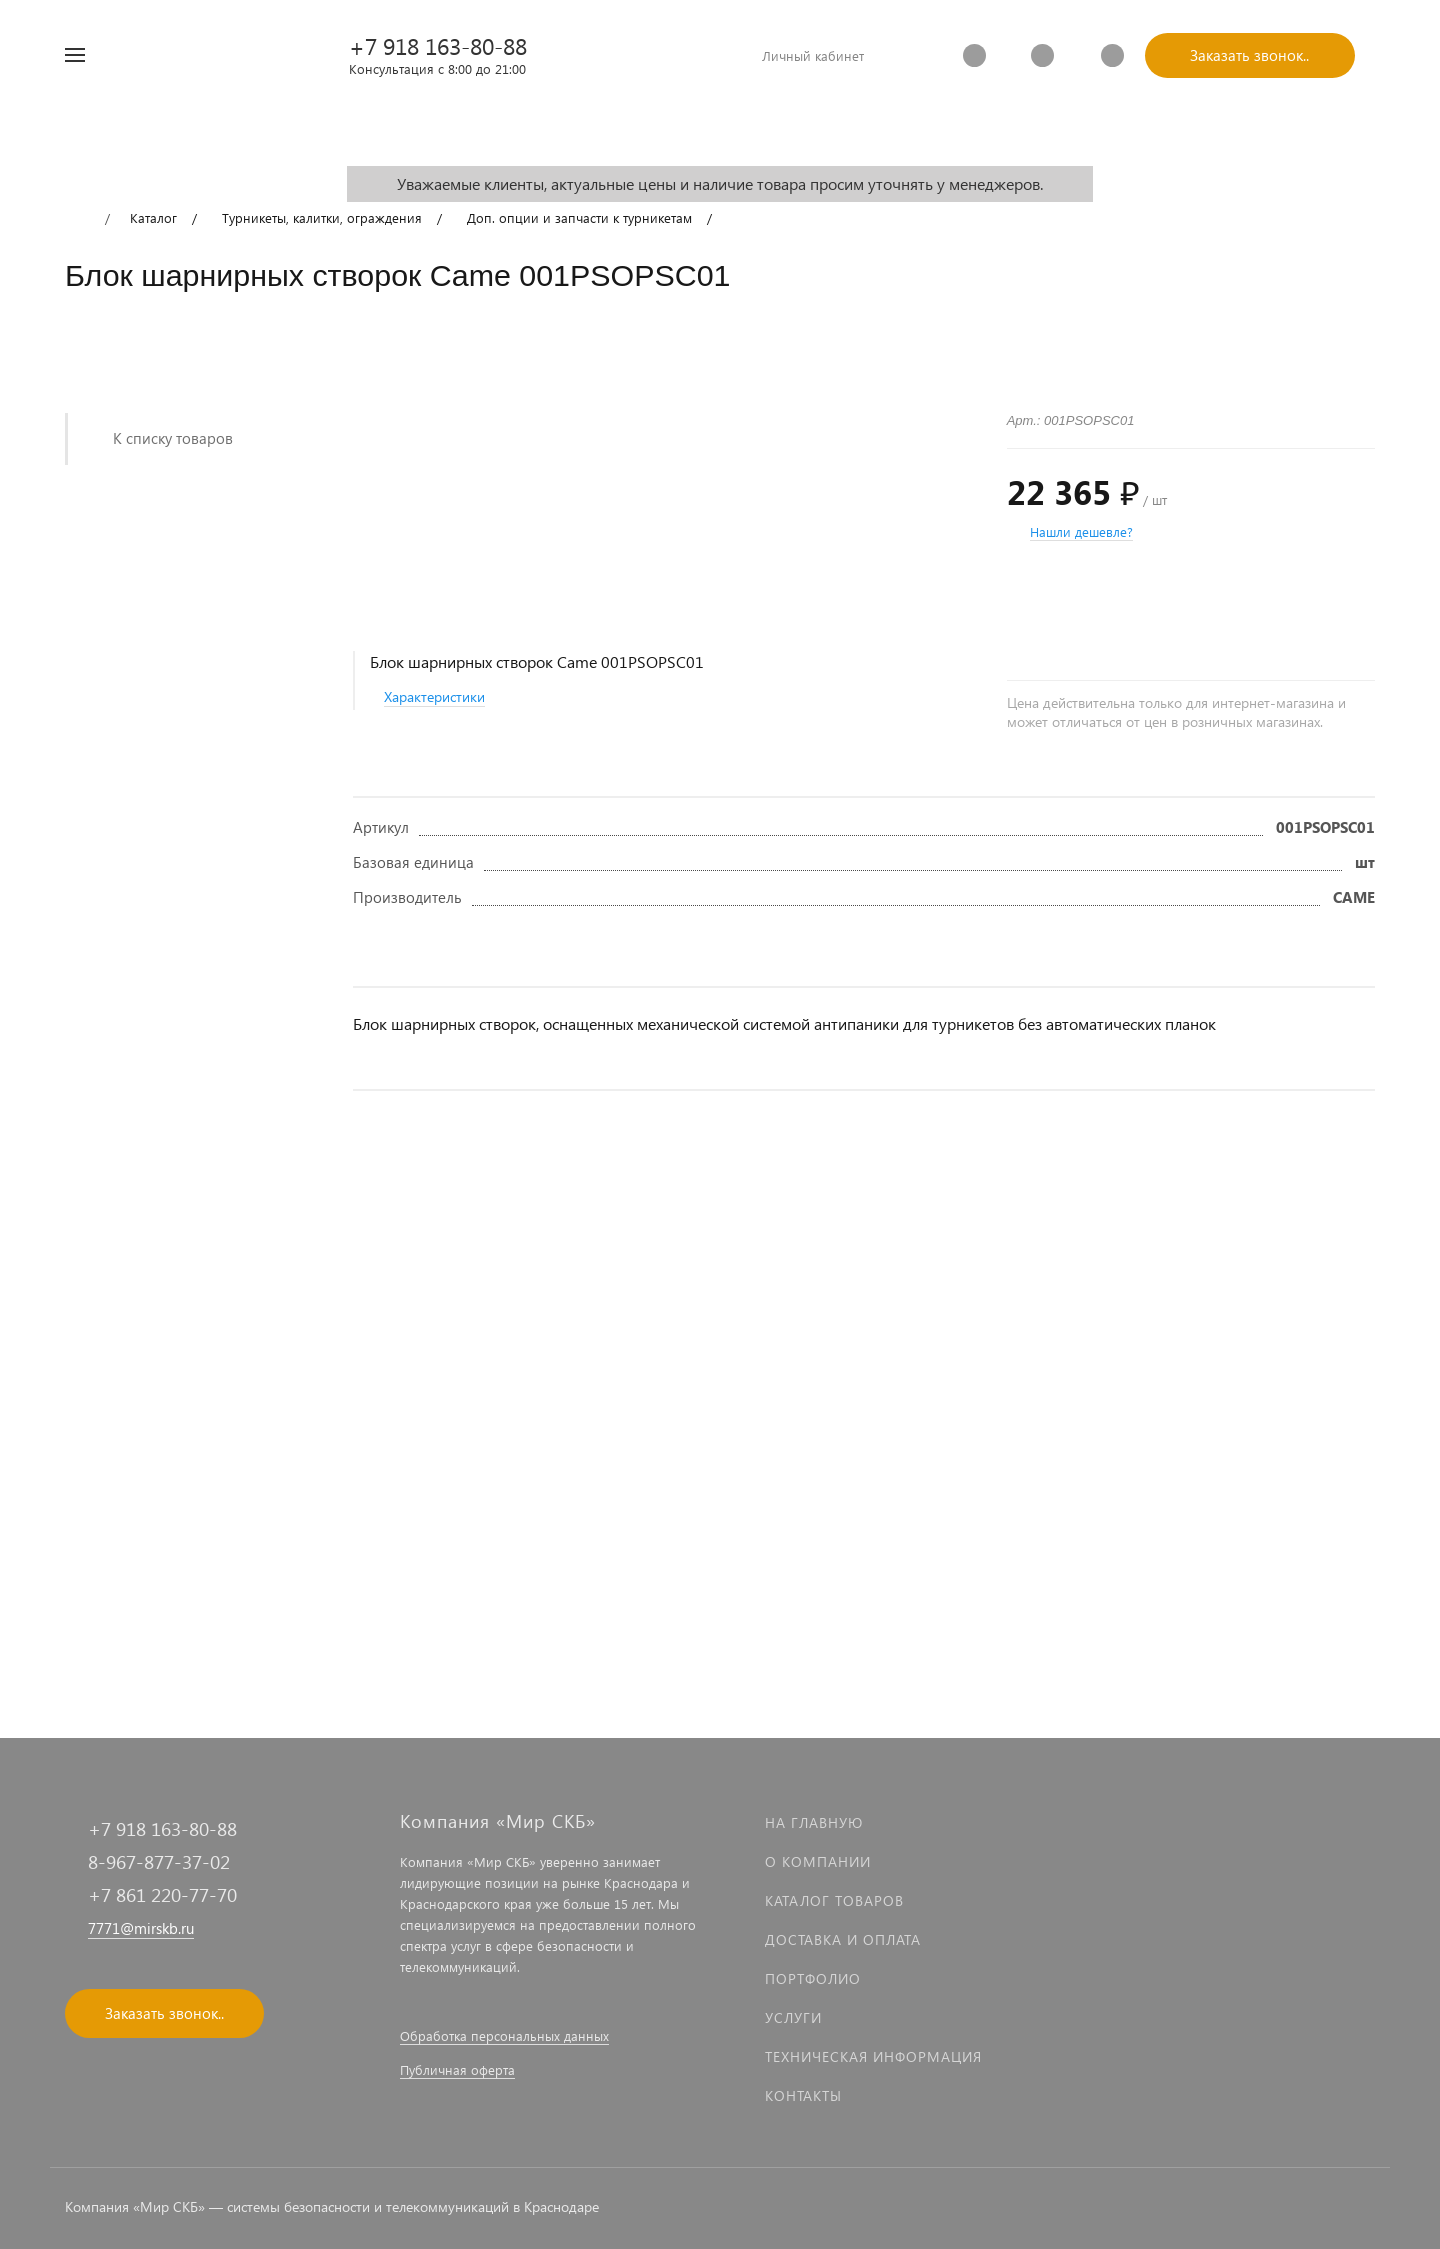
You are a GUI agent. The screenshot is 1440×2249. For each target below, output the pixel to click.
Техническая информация (873, 2056)
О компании (818, 1861)
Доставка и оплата (843, 1939)
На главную (814, 1822)
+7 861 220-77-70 (162, 1894)
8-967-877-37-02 (159, 1861)
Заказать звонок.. (1249, 55)
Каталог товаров (834, 1900)
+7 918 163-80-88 (438, 45)
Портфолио (813, 1978)
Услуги (793, 2017)
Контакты (803, 2095)
